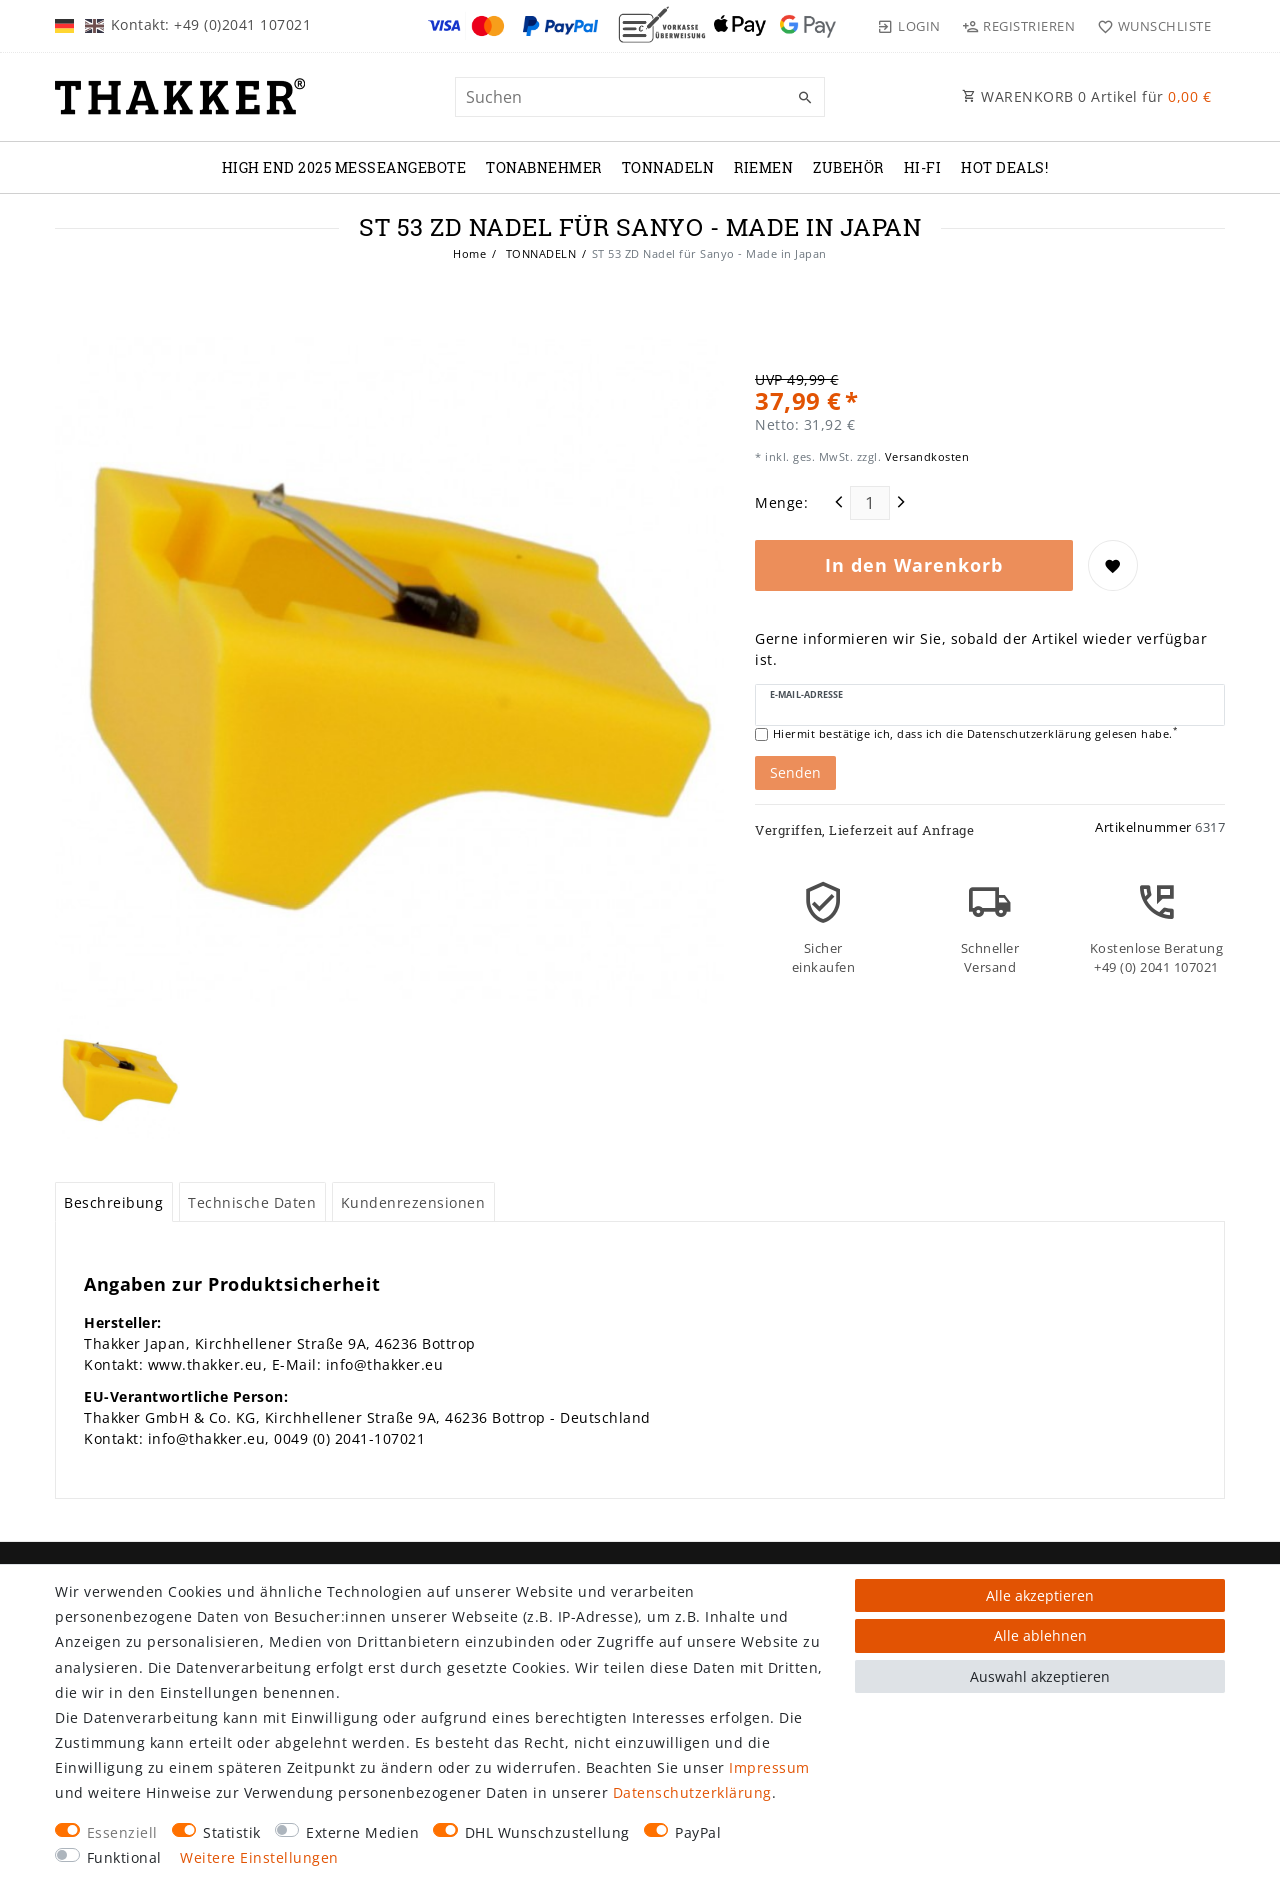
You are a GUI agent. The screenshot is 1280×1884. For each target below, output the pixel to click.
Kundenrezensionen (413, 1202)
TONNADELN (668, 167)
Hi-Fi (923, 167)
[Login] (909, 26)
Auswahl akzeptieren (1040, 1676)
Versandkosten (925, 456)
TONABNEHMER (544, 167)
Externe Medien (362, 1832)
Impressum (769, 1767)
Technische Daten (252, 1202)
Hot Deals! (1004, 167)
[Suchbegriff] (640, 97)
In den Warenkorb (914, 565)
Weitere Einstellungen (259, 1857)
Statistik (232, 1832)
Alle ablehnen (1040, 1635)
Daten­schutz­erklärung (692, 1792)
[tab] (114, 1202)
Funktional (124, 1857)
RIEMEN (763, 167)
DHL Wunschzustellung (547, 1832)
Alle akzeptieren (1040, 1595)
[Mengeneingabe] (870, 503)
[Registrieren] (1019, 26)
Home (469, 253)
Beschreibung (113, 1202)
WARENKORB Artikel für (1086, 96)
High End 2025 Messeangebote (344, 167)
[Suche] (805, 98)
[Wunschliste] (1149, 26)
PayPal (698, 1832)
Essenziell (122, 1832)
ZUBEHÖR (848, 167)
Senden (795, 772)
